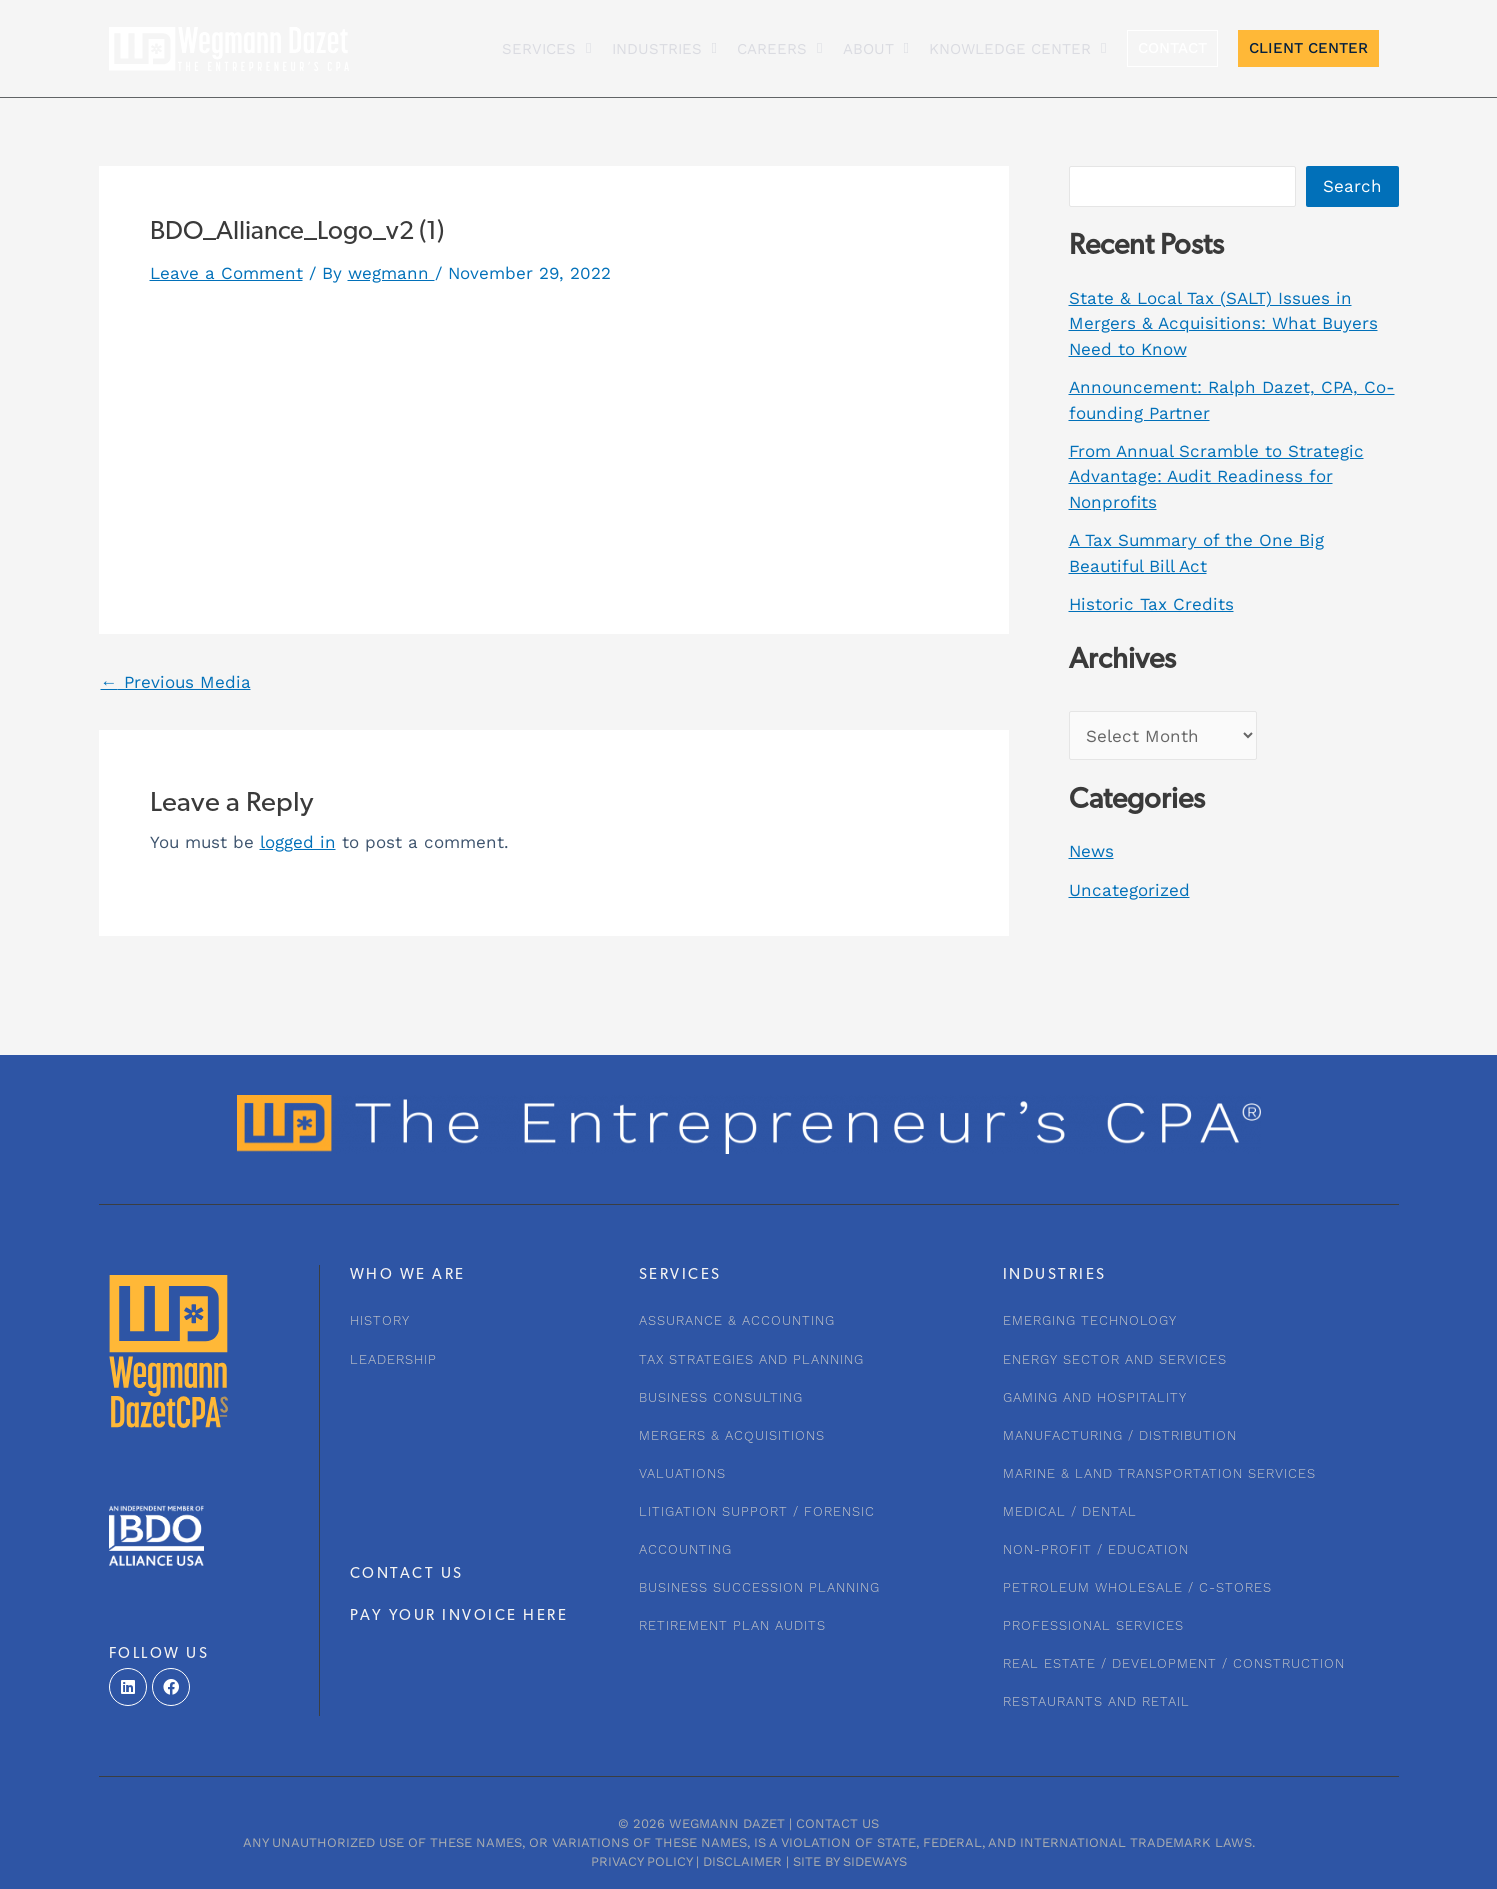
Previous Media (176, 682)
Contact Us (837, 1823)
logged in (298, 842)
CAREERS (779, 48)
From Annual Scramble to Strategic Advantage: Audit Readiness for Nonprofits (1216, 476)
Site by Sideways (850, 1861)
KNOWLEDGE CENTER (1017, 48)
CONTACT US (407, 1574)
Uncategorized (1129, 890)
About (876, 48)
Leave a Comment (226, 273)
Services (546, 48)
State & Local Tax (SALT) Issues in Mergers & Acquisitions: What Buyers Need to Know (1223, 323)
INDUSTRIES (664, 48)
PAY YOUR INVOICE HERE (459, 1616)
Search (1352, 186)
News (1091, 851)
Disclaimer (742, 1861)
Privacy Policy (641, 1861)
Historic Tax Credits (1151, 604)
